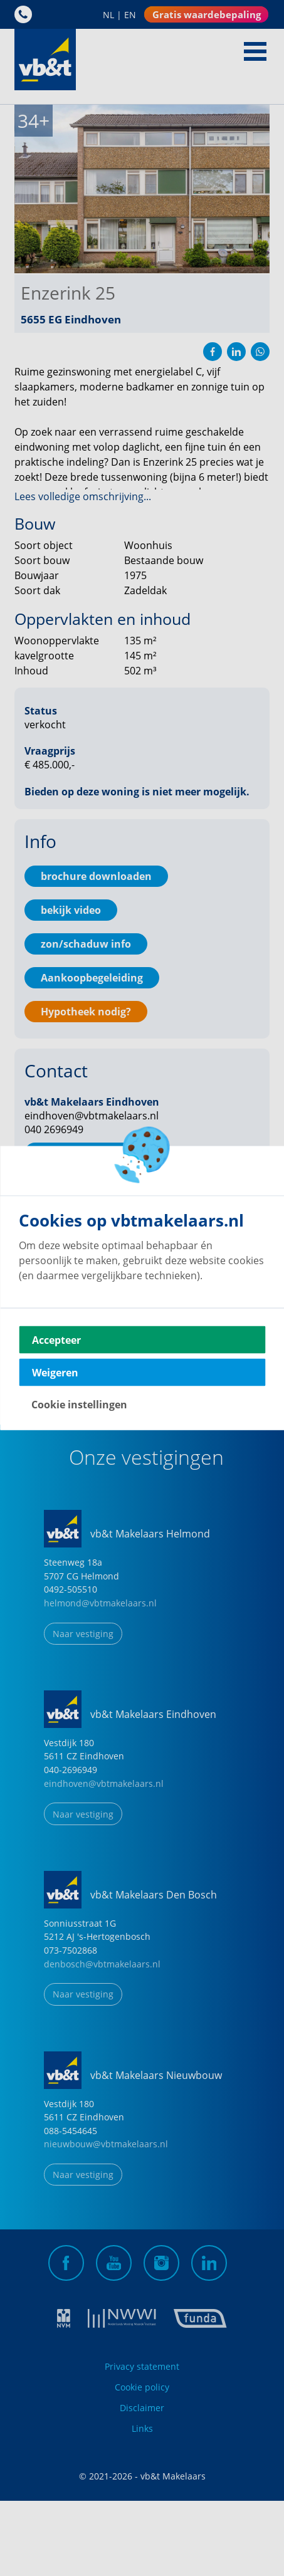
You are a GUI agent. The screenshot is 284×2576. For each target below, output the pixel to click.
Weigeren (55, 1373)
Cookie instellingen (79, 1404)
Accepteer (56, 1340)
